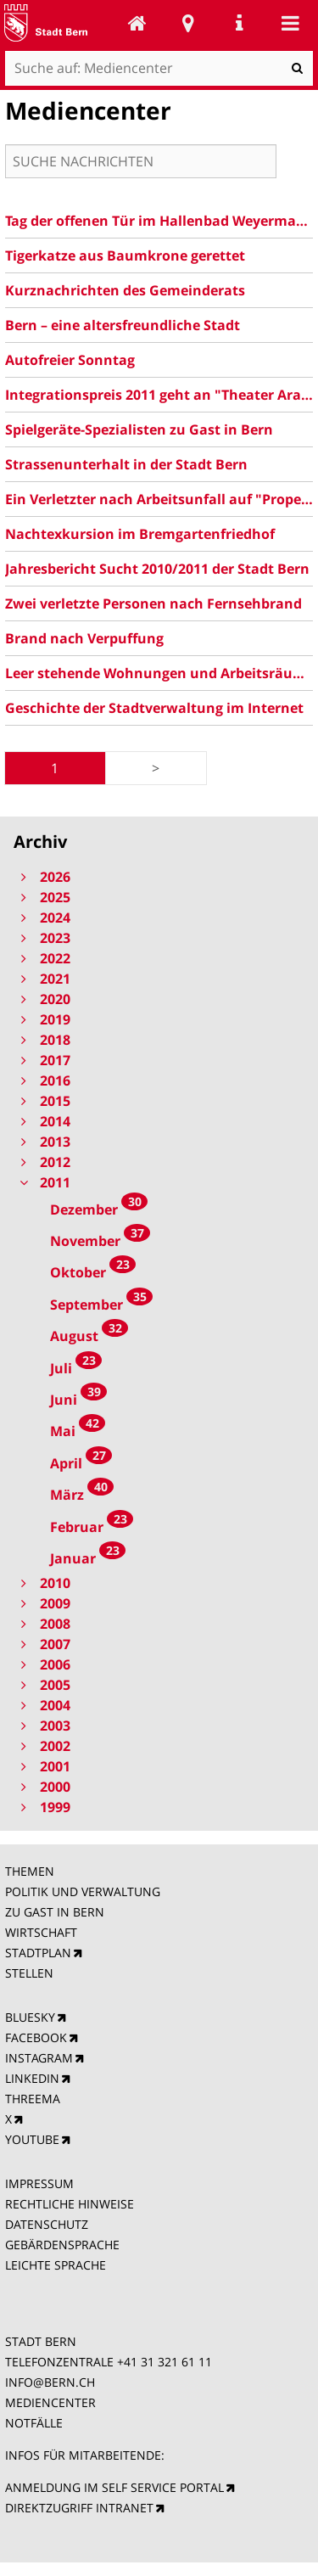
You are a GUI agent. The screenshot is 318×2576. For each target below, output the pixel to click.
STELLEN (29, 1973)
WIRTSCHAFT (41, 1932)
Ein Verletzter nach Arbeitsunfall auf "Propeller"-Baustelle (159, 499)
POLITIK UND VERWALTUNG (82, 1891)
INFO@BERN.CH (50, 2382)
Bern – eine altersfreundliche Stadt (122, 325)
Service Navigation (239, 23)
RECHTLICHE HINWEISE (69, 2204)
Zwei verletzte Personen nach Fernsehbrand (153, 603)
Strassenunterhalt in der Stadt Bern (126, 464)
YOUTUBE (32, 2139)
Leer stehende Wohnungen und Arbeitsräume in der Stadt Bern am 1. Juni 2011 (159, 673)
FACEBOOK (36, 2037)
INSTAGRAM (39, 2058)
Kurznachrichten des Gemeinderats (125, 290)
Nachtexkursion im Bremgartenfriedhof (140, 534)
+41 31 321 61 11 (164, 2362)
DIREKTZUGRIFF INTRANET (79, 2508)
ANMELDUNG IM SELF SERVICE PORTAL (114, 2487)
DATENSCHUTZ (46, 2224)
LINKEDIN (32, 2078)
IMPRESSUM (39, 2183)
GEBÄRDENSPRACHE (62, 2244)
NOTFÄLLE (34, 2423)
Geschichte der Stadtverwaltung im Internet (154, 708)
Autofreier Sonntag (70, 360)
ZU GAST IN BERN (54, 1912)
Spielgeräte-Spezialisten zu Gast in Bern (139, 429)
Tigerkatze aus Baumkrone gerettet (125, 255)
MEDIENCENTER (50, 2402)
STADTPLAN (38, 1953)
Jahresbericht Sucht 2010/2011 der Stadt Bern (157, 568)
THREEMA (32, 2099)
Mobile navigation (290, 23)
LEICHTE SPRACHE (55, 2265)
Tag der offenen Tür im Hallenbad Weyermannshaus (159, 220)
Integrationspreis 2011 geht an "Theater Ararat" (159, 394)
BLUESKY (30, 2017)
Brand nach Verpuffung (84, 638)
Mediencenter (137, 23)
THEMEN (29, 1871)
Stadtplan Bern (188, 23)
